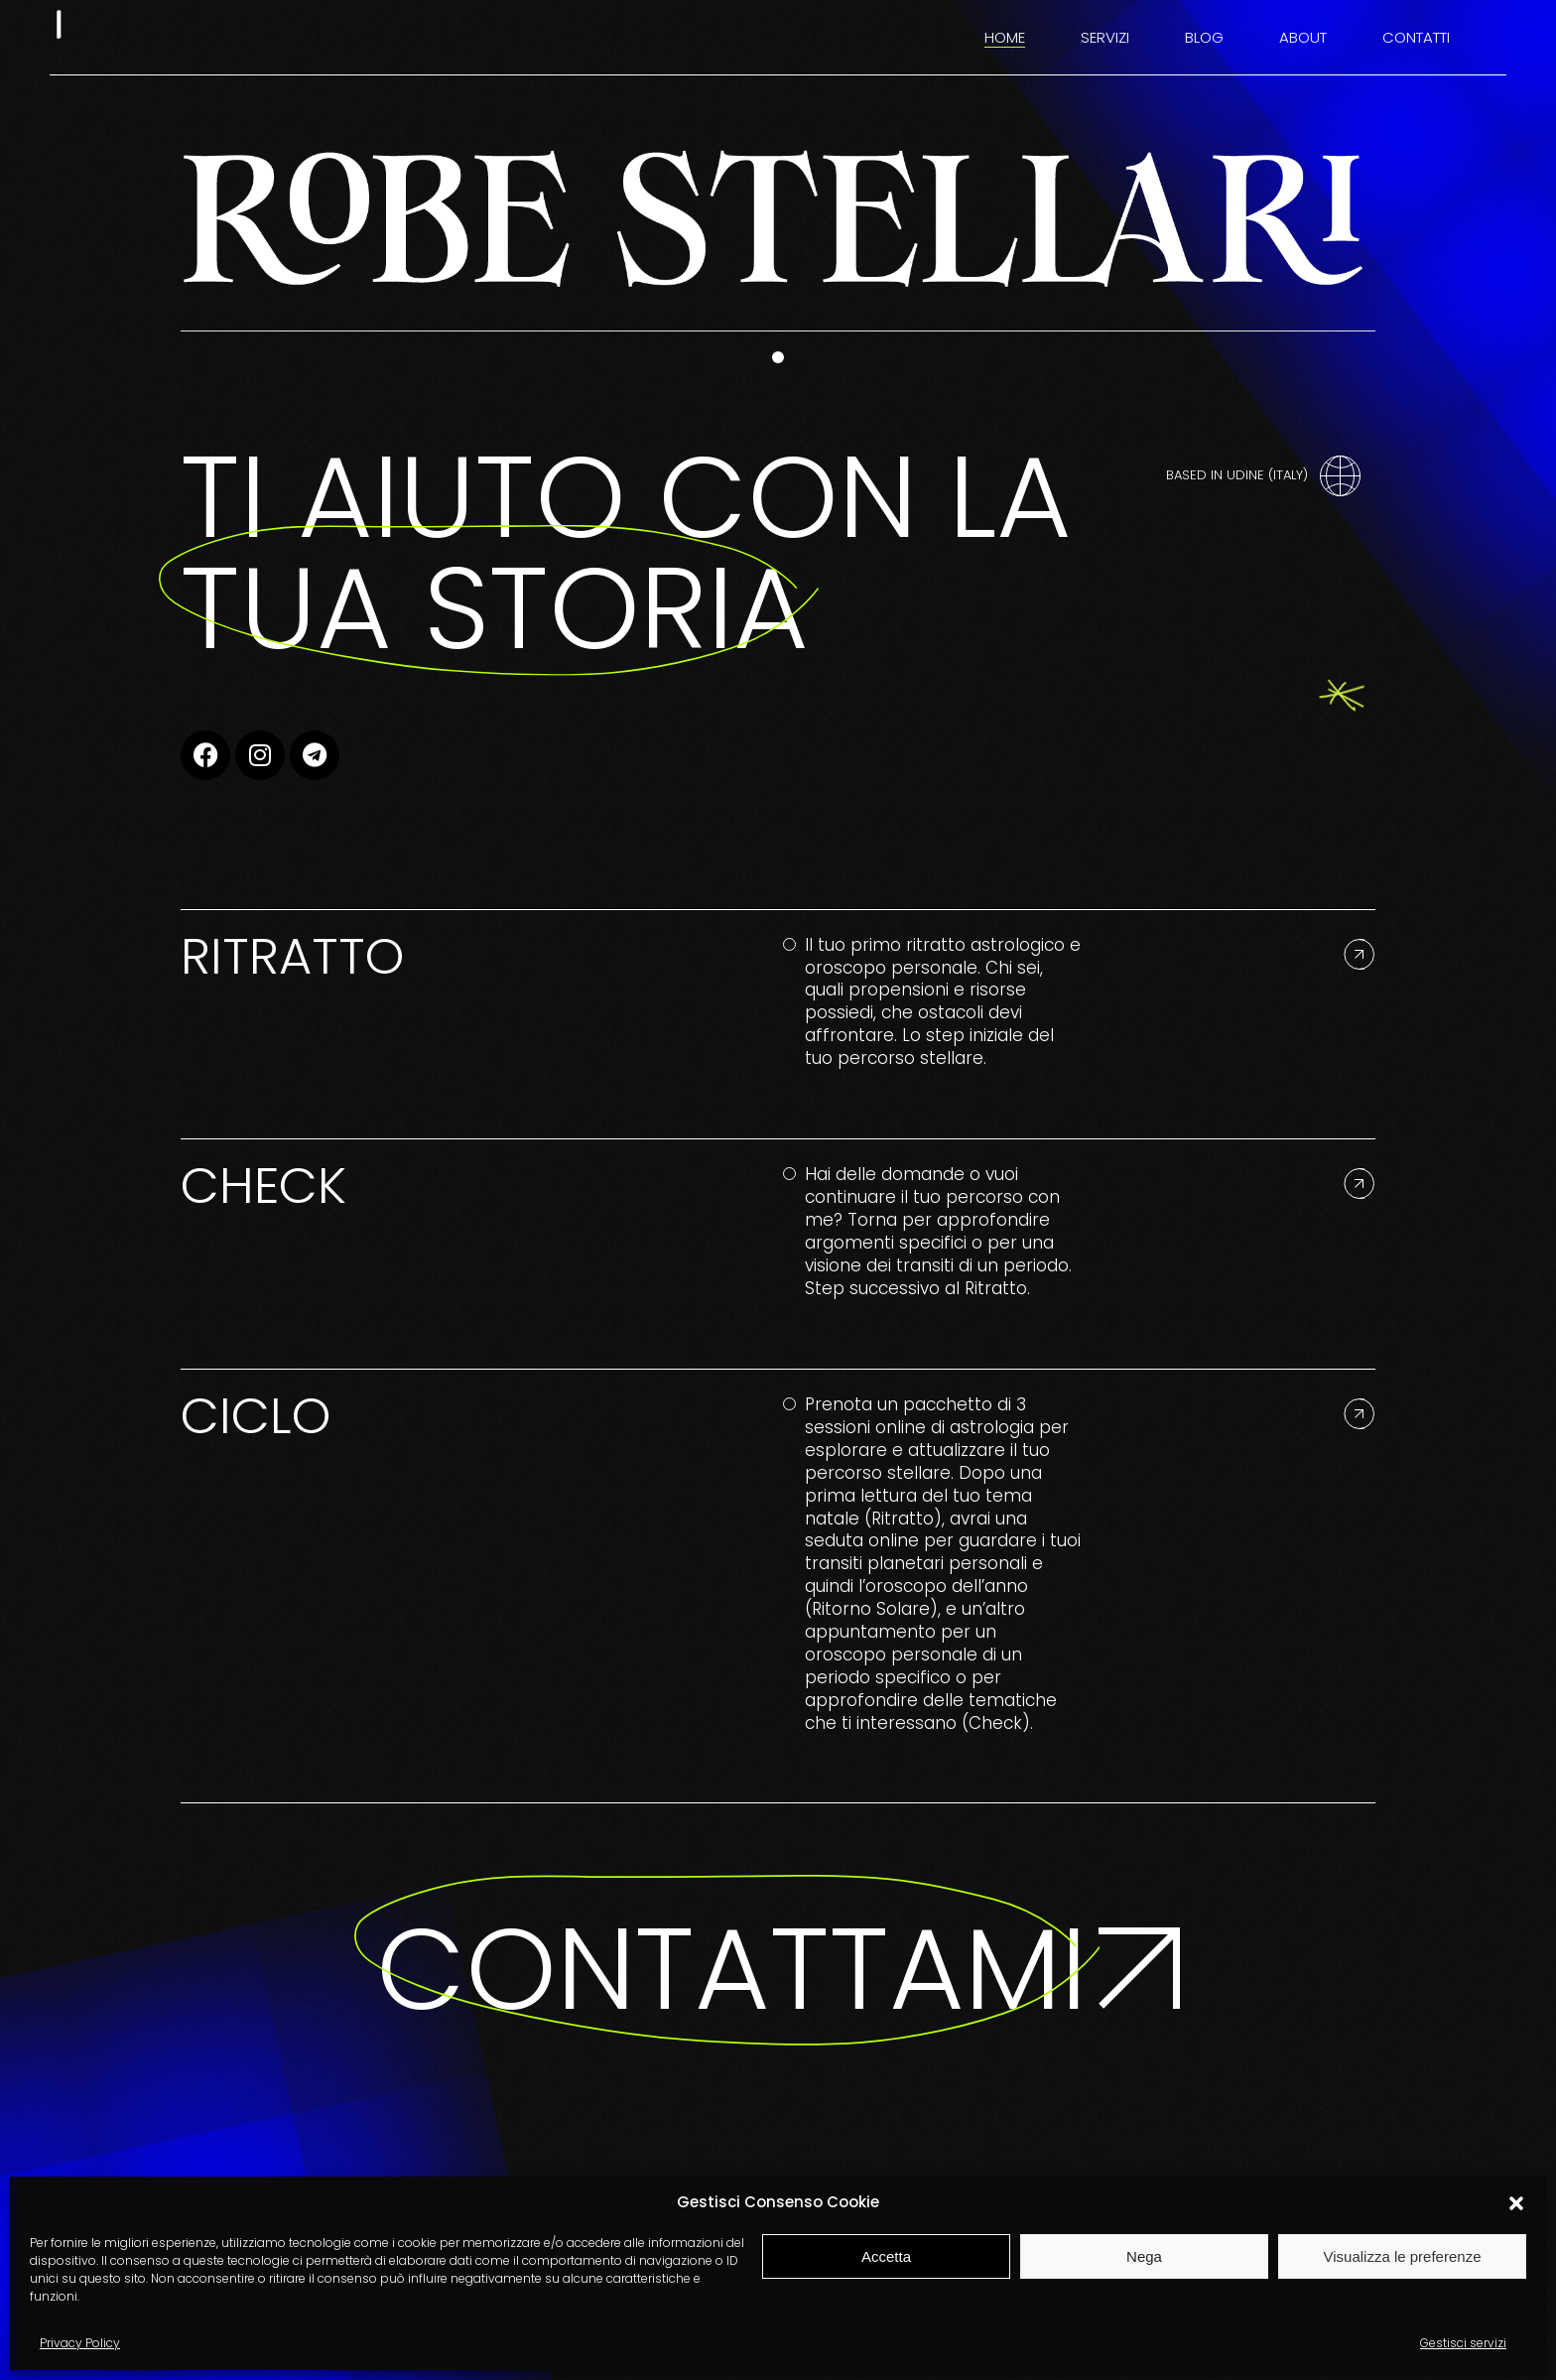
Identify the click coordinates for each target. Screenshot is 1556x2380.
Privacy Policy (80, 2342)
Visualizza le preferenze (1403, 2256)
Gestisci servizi (1463, 2342)
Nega (1144, 2256)
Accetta (886, 2256)
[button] (1516, 2203)
